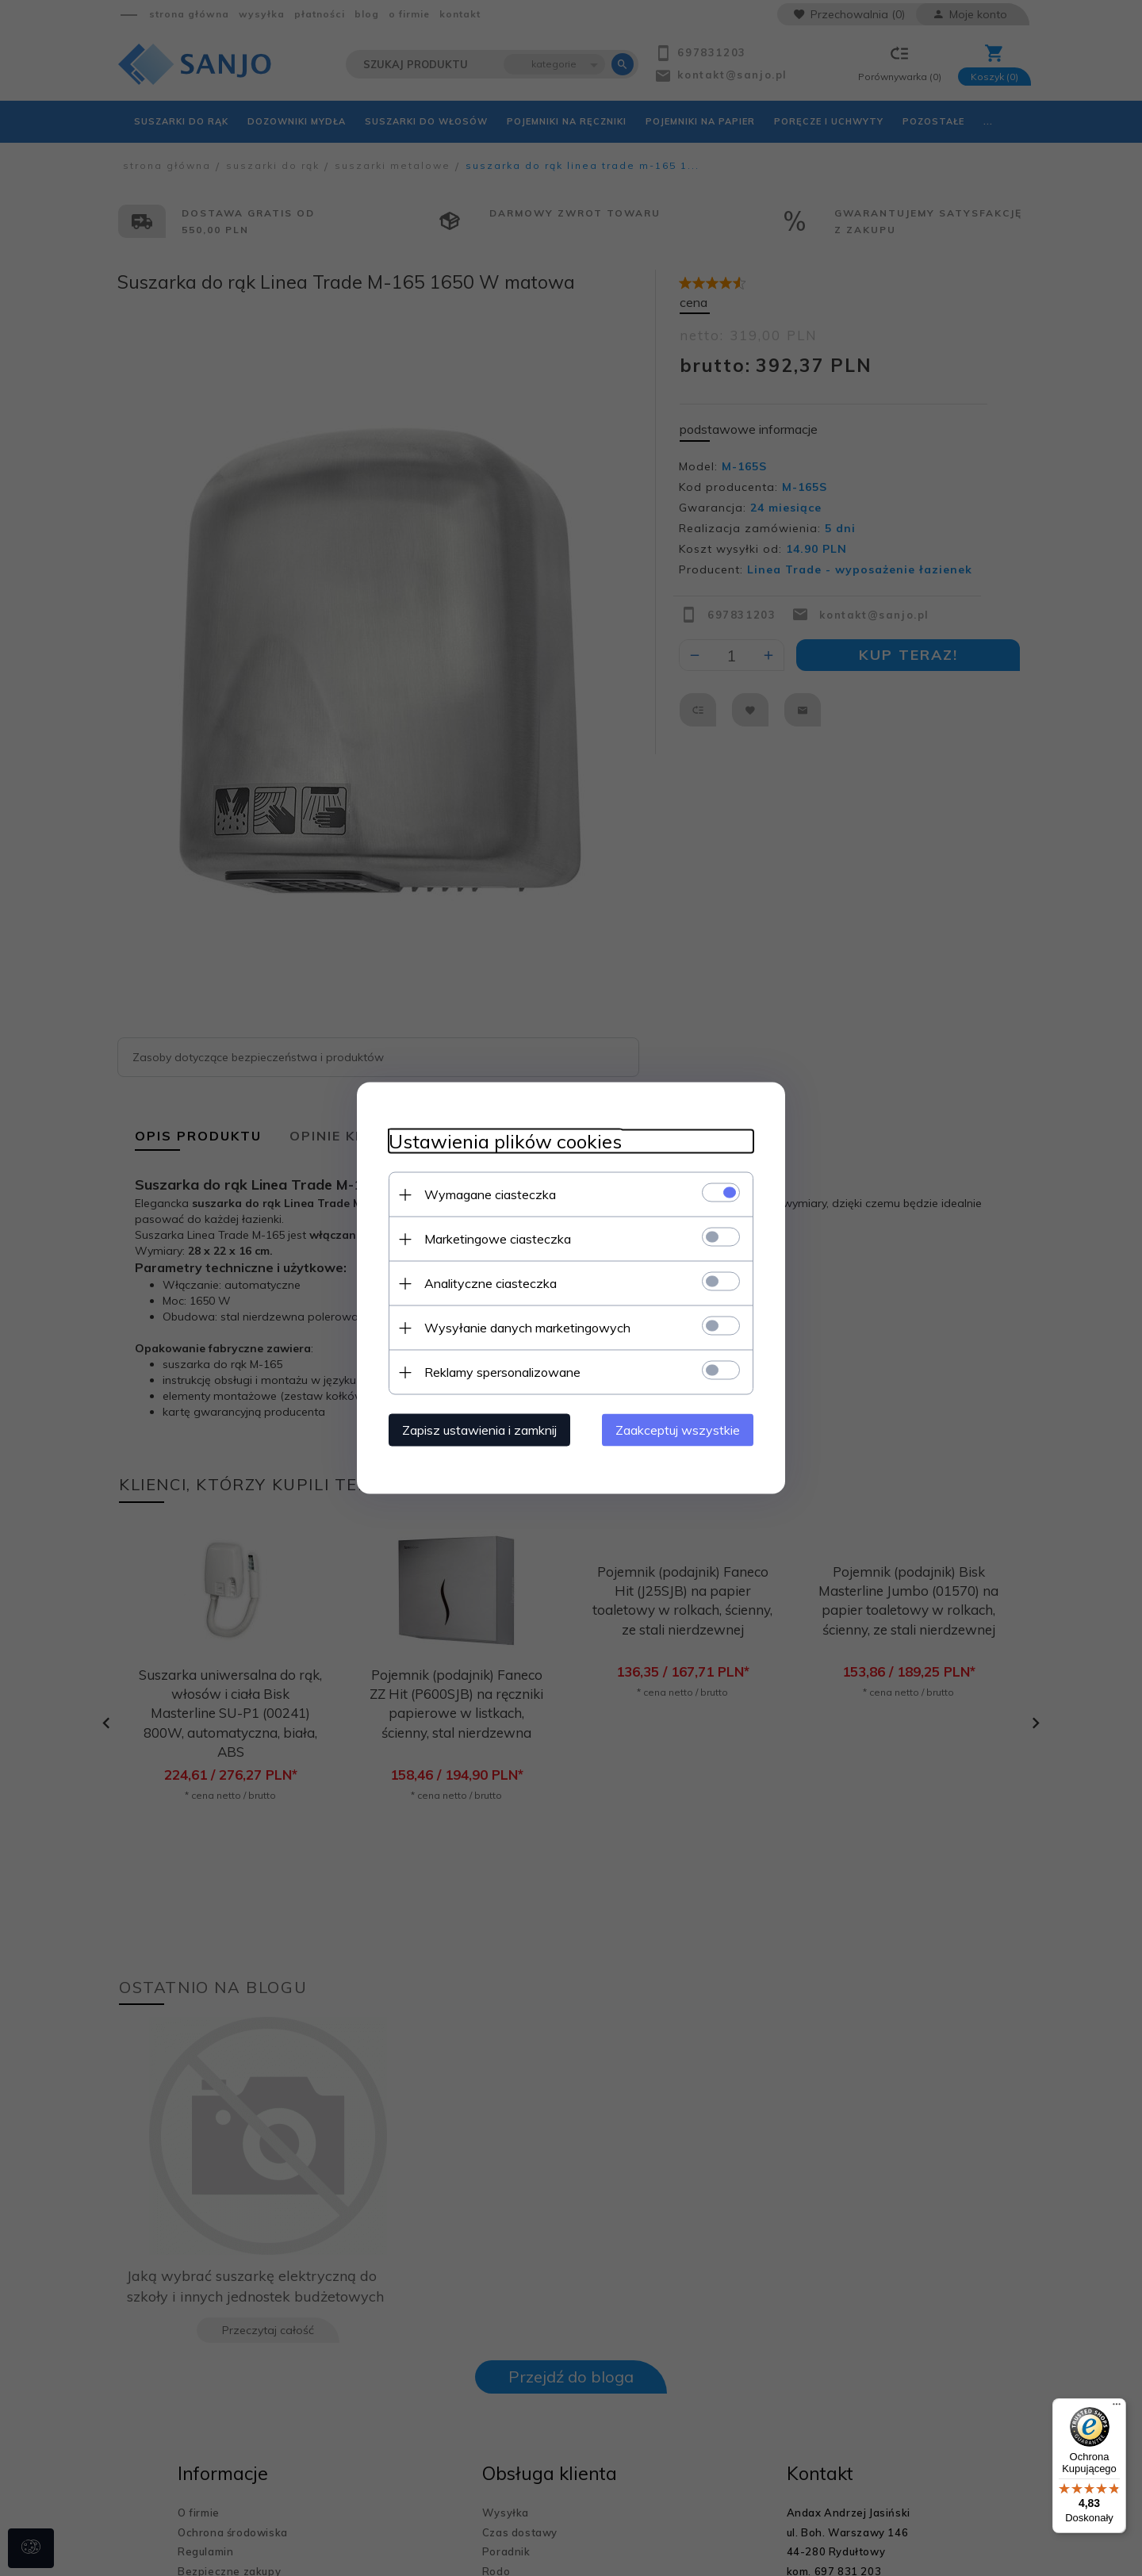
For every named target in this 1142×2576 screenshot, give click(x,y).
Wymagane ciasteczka (490, 1194)
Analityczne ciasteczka (490, 1283)
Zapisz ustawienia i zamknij (479, 1430)
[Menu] (1116, 2407)
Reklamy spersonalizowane (502, 1372)
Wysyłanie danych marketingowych (527, 1328)
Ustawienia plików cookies (505, 1141)
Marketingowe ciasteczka (497, 1239)
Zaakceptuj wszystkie (677, 1430)
